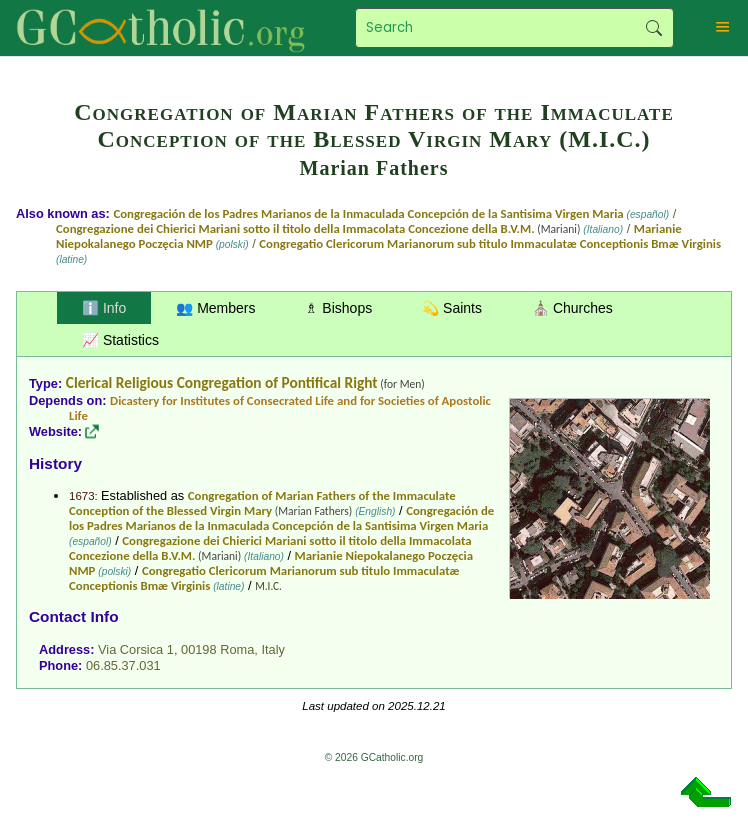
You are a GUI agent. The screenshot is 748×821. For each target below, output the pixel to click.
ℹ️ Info (104, 308)
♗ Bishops (338, 308)
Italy (272, 649)
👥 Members (215, 308)
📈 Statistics (120, 340)
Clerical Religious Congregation (164, 382)
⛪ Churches (572, 308)
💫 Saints (452, 308)
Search (653, 28)
